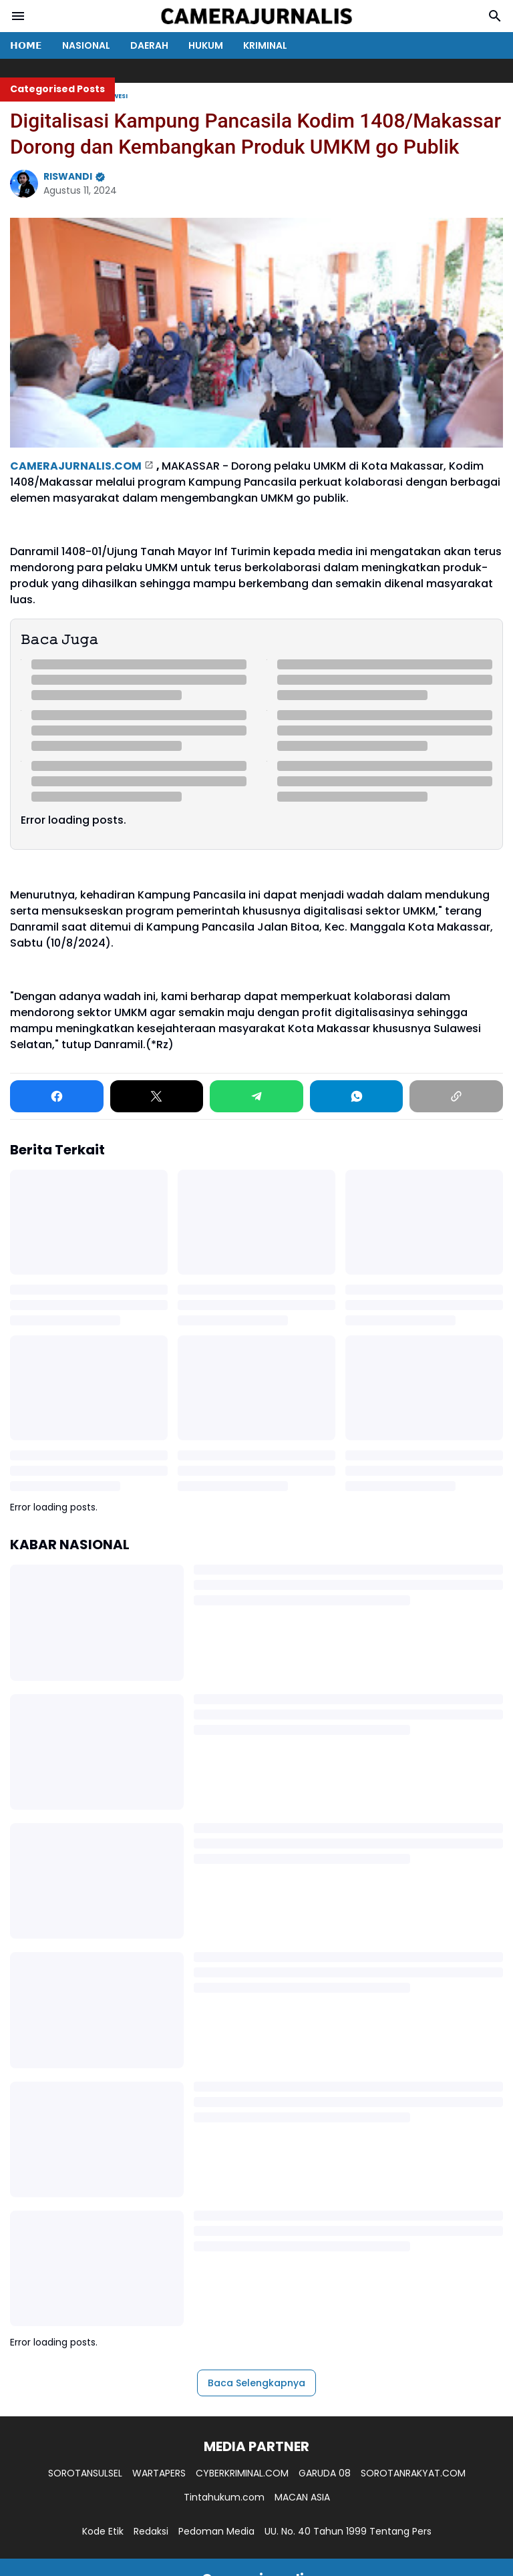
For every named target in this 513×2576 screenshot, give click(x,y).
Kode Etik (103, 2531)
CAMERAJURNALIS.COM (76, 466)
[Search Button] (495, 16)
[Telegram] (256, 1096)
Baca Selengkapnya (256, 2383)
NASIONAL (86, 45)
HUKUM (205, 45)
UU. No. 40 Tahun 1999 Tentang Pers (348, 2531)
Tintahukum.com (224, 2497)
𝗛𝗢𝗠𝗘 (26, 45)
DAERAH (149, 45)
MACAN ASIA (302, 2497)
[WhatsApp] (356, 1096)
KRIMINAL (265, 45)
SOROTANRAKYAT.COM (413, 2473)
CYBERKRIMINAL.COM (242, 2473)
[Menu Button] (18, 16)
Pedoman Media (216, 2531)
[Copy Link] (456, 1096)
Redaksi (151, 2531)
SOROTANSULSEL (85, 2473)
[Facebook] (57, 1096)
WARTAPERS (159, 2473)
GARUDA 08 (325, 2473)
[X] (157, 1096)
